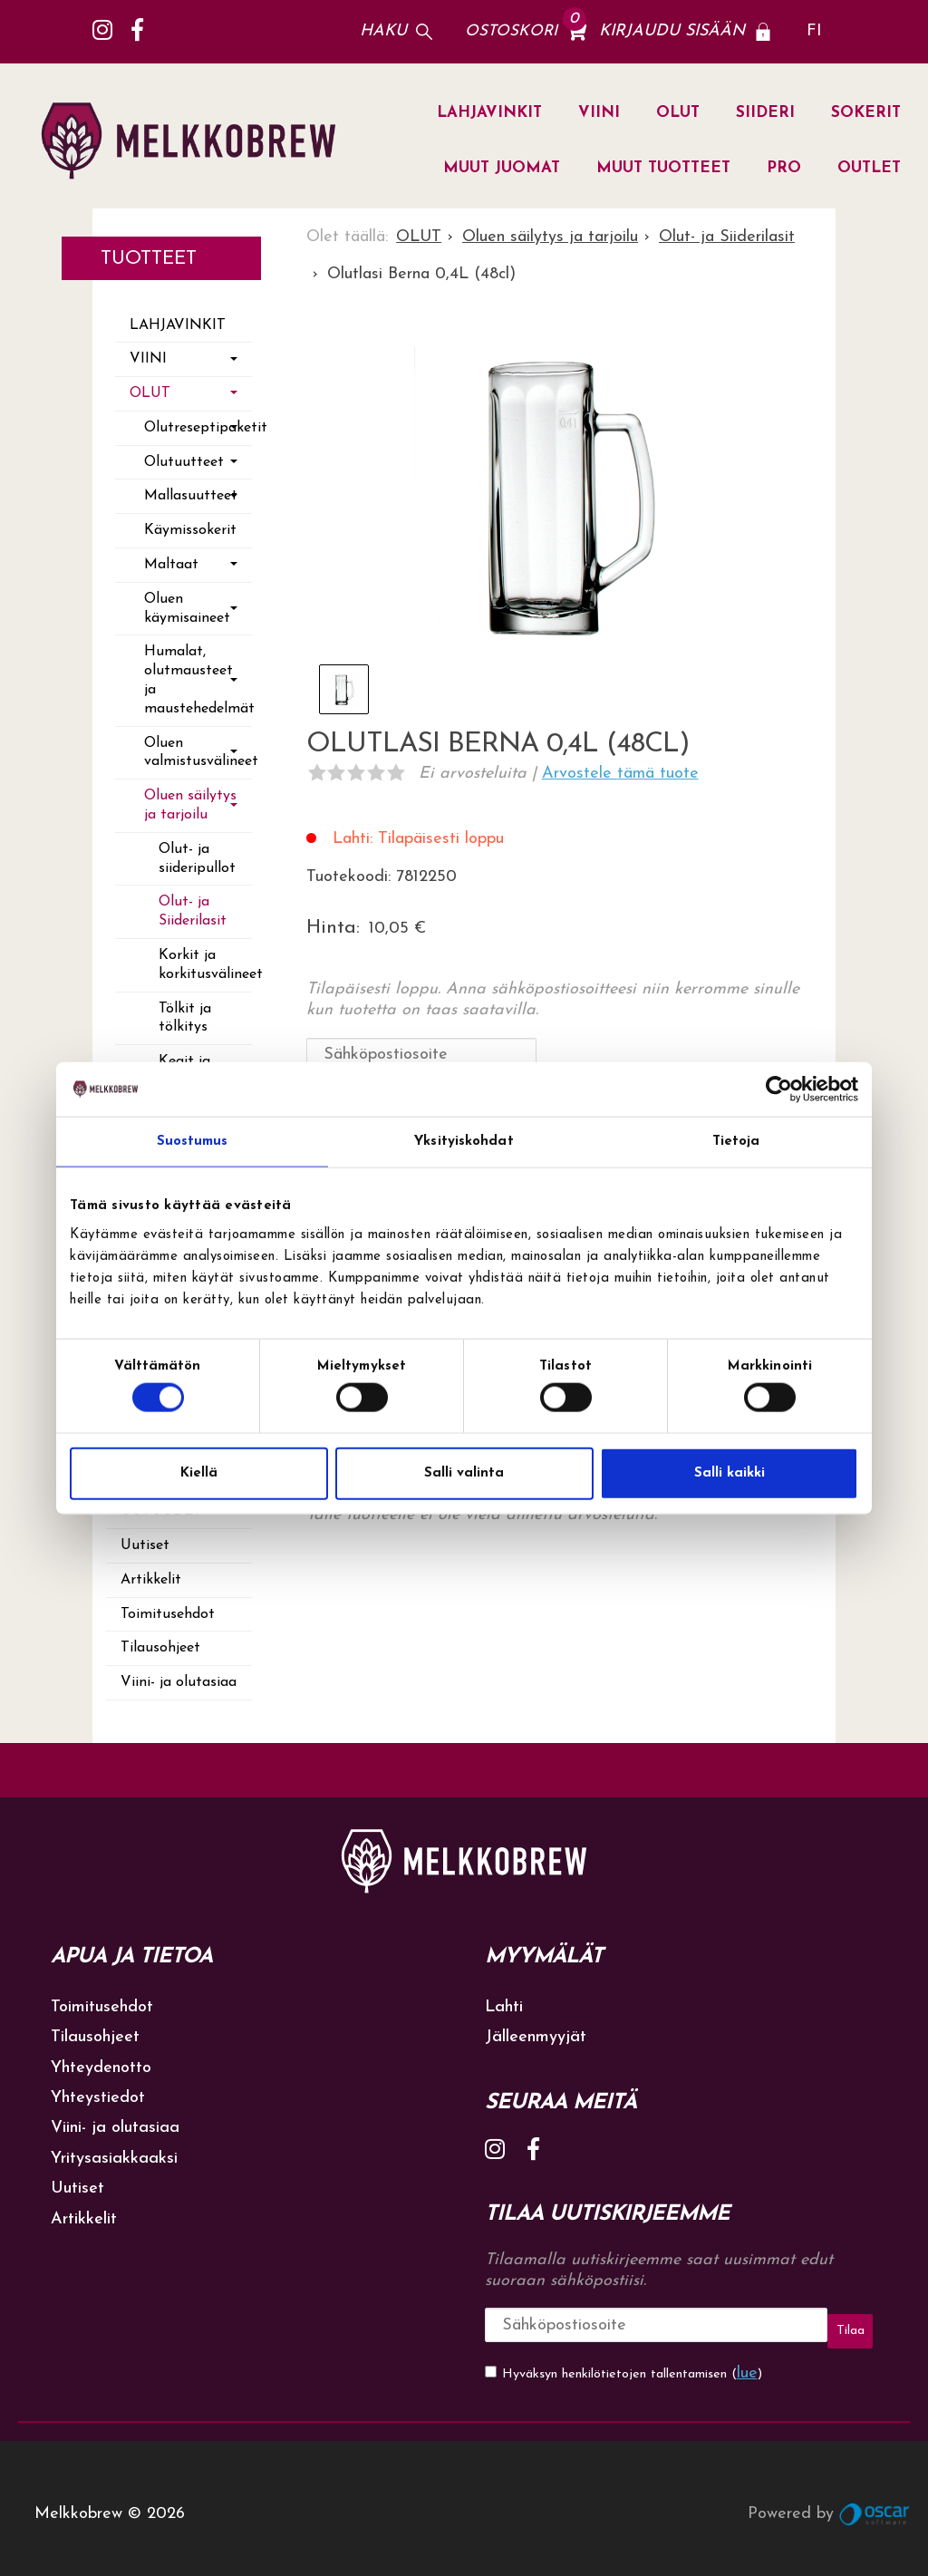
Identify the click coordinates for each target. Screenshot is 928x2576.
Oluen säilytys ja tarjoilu (190, 805)
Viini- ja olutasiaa (179, 1682)
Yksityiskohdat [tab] (463, 1141)
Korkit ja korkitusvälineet (205, 965)
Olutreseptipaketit (198, 428)
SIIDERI (765, 113)
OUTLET (869, 168)
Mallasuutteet (190, 496)
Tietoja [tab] (736, 1141)
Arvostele (620, 773)
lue (747, 2361)
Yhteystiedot (98, 2097)
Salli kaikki (729, 1472)
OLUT (678, 113)
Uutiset (145, 1545)
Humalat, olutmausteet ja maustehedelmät (198, 679)
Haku (383, 31)
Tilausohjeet (160, 1648)
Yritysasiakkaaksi (114, 2158)
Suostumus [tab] (192, 1141)
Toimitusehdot (168, 1614)
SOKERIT (866, 113)
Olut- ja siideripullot (197, 859)
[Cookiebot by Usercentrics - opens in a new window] (779, 1089)
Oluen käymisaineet (187, 608)
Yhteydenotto (101, 2068)
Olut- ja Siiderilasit (193, 911)
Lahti (504, 2007)
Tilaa (782, 2324)
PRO (784, 168)
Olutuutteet (184, 462)
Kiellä (199, 1472)
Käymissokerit (190, 530)
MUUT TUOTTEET (663, 168)
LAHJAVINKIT (489, 113)
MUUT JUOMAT (501, 168)
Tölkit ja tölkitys (185, 1018)
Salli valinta (464, 1472)
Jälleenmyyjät (535, 2037)
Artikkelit (151, 1580)
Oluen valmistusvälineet (198, 753)
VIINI (599, 113)
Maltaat (171, 564)
